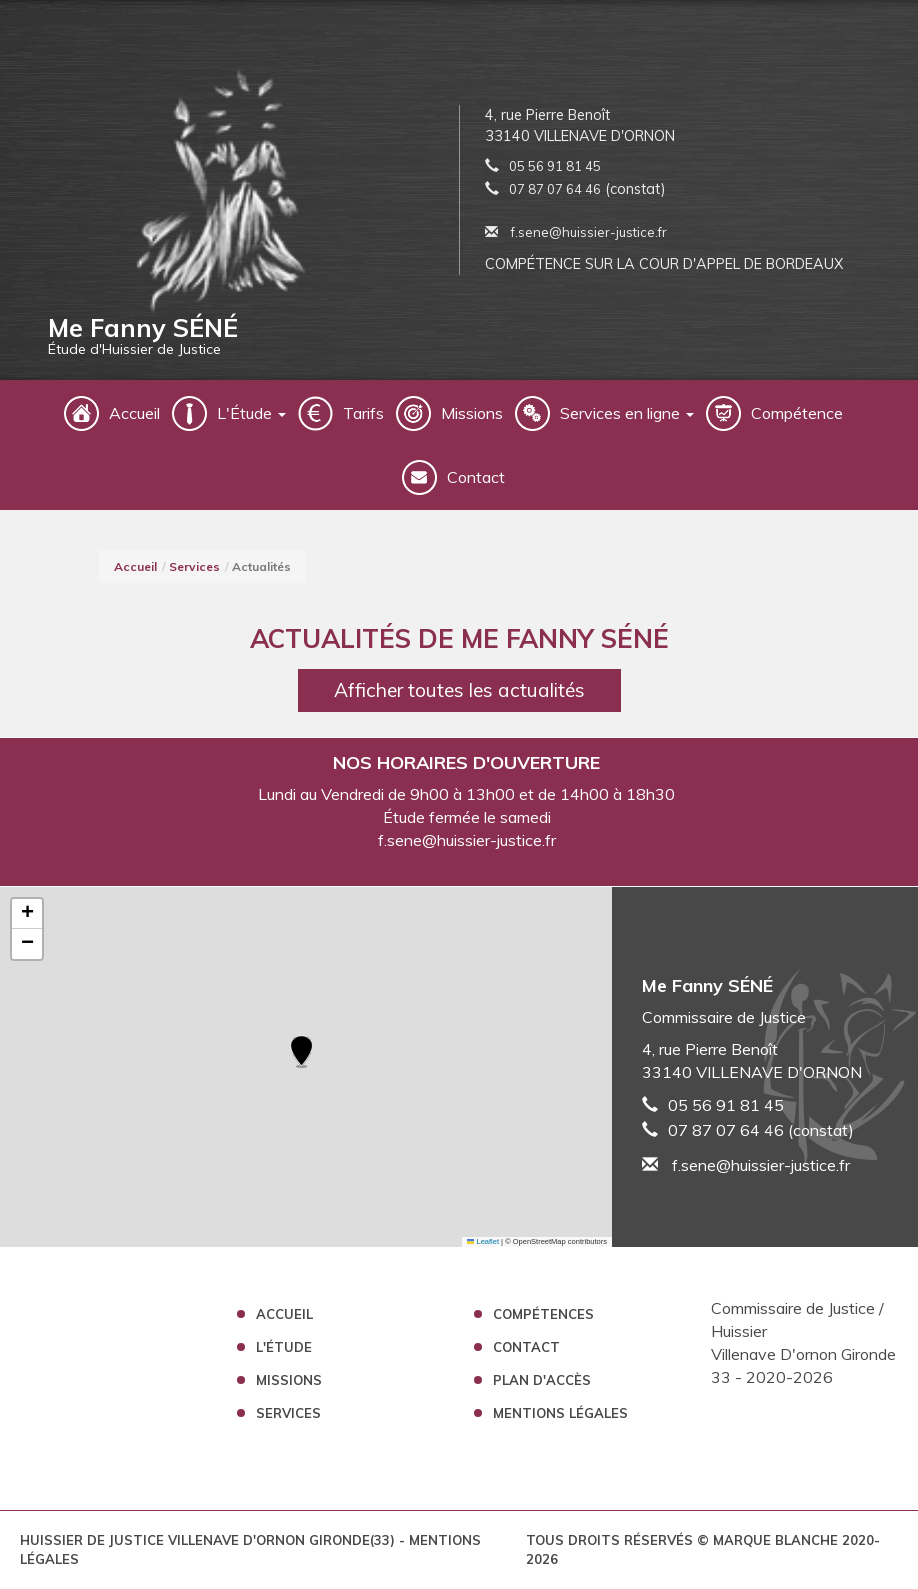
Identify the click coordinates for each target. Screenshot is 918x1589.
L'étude (284, 1347)
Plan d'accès (542, 1380)
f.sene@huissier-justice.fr (576, 232)
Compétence (797, 413)
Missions (472, 413)
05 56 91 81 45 (555, 166)
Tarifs (363, 413)
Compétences (543, 1314)
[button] (301, 1053)
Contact (476, 477)
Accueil (134, 413)
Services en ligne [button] (627, 413)
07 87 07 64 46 (555, 189)
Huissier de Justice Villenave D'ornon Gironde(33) (209, 1540)
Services (194, 566)
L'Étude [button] (251, 413)
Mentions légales (560, 1413)
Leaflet (483, 1241)
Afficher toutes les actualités (459, 690)
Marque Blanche (775, 1540)
